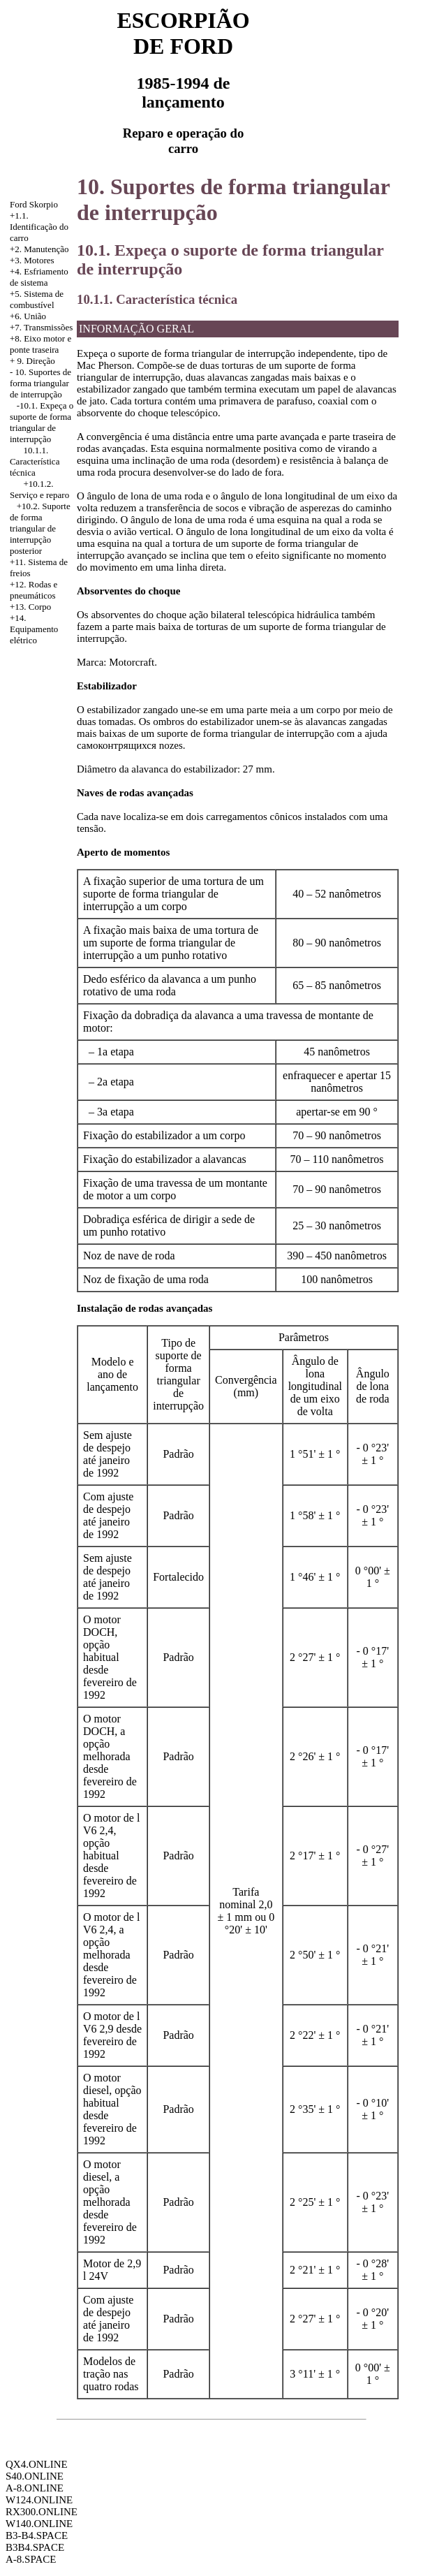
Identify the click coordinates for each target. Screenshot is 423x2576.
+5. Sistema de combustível (37, 299)
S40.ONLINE (35, 2476)
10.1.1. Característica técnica (34, 461)
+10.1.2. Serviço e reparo (39, 489)
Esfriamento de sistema (39, 277)
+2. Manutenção (39, 249)
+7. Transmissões (41, 327)
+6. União (28, 316)
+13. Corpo (30, 606)
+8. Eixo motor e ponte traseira (40, 344)
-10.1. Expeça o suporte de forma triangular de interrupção (41, 422)
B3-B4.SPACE (37, 2535)
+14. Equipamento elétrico (34, 629)
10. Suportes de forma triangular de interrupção (40, 383)
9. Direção (36, 361)
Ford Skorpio (34, 204)
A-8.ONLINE (35, 2488)
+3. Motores (32, 260)
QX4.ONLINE (37, 2464)
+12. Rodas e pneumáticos (33, 590)
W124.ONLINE (39, 2499)
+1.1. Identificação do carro (39, 226)
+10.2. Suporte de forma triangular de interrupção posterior (40, 528)
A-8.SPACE (31, 2559)
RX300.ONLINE (41, 2511)
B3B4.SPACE (35, 2547)
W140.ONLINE (39, 2523)
